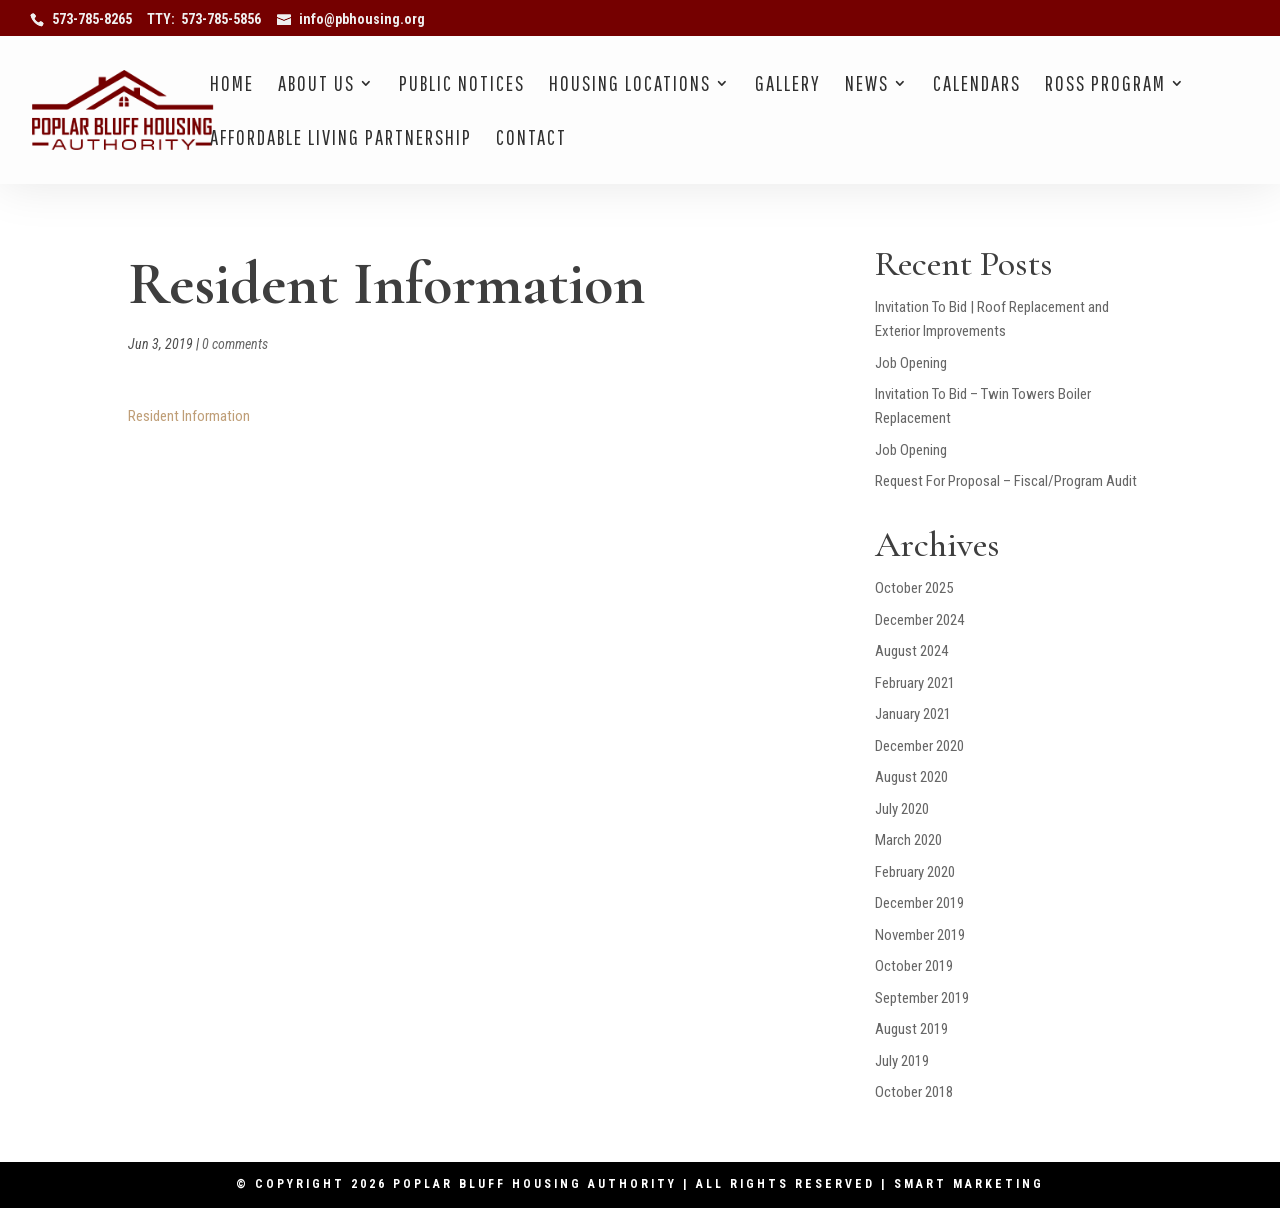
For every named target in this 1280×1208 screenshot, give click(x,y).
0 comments (235, 344)
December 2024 (919, 620)
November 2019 (920, 935)
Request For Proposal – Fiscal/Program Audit (1006, 481)
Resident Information (189, 416)
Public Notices (462, 85)
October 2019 (914, 966)
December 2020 (919, 746)
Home (232, 85)
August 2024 (911, 651)
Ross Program (1105, 85)
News (867, 85)
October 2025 (914, 588)
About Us (316, 85)
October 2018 (914, 1092)
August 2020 (911, 777)
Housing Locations (630, 85)
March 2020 (908, 840)
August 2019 (911, 1029)
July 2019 (902, 1061)
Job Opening (911, 363)
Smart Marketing (969, 1184)
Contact (531, 139)
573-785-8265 (92, 19)
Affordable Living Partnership (341, 139)
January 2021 (913, 714)
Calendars (977, 85)
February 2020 (915, 872)
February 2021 (915, 683)
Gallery (788, 85)
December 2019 (919, 903)
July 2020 (902, 809)
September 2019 (922, 998)
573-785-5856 (221, 19)
